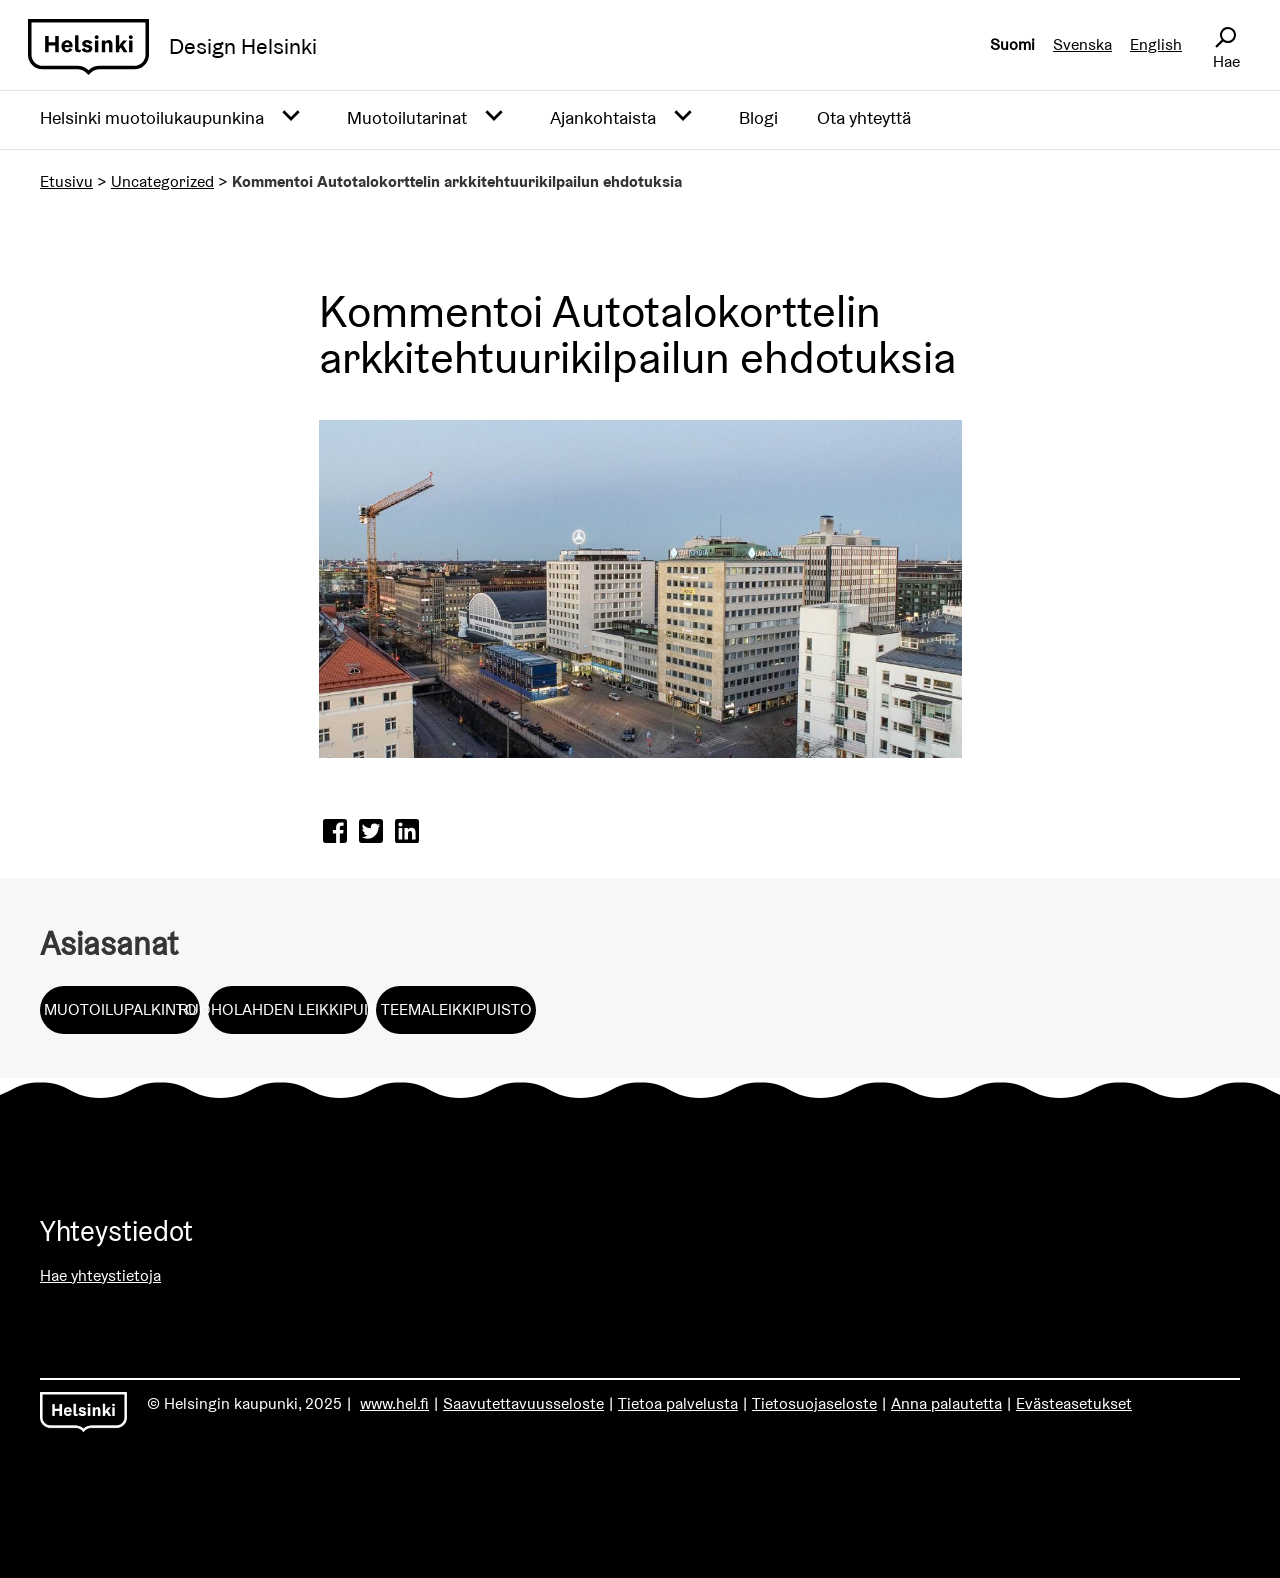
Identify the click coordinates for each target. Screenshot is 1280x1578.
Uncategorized (162, 181)
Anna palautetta (946, 1403)
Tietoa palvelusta (678, 1403)
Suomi (1012, 44)
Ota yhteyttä (864, 117)
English (1156, 44)
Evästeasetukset (1074, 1403)
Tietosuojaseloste (814, 1403)
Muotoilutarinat (407, 117)
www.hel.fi (394, 1403)
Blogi (758, 117)
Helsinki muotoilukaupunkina (152, 117)
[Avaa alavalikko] (291, 117)
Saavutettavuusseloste (523, 1403)
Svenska (1082, 44)
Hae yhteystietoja (100, 1275)
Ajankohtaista (603, 117)
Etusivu (66, 181)
